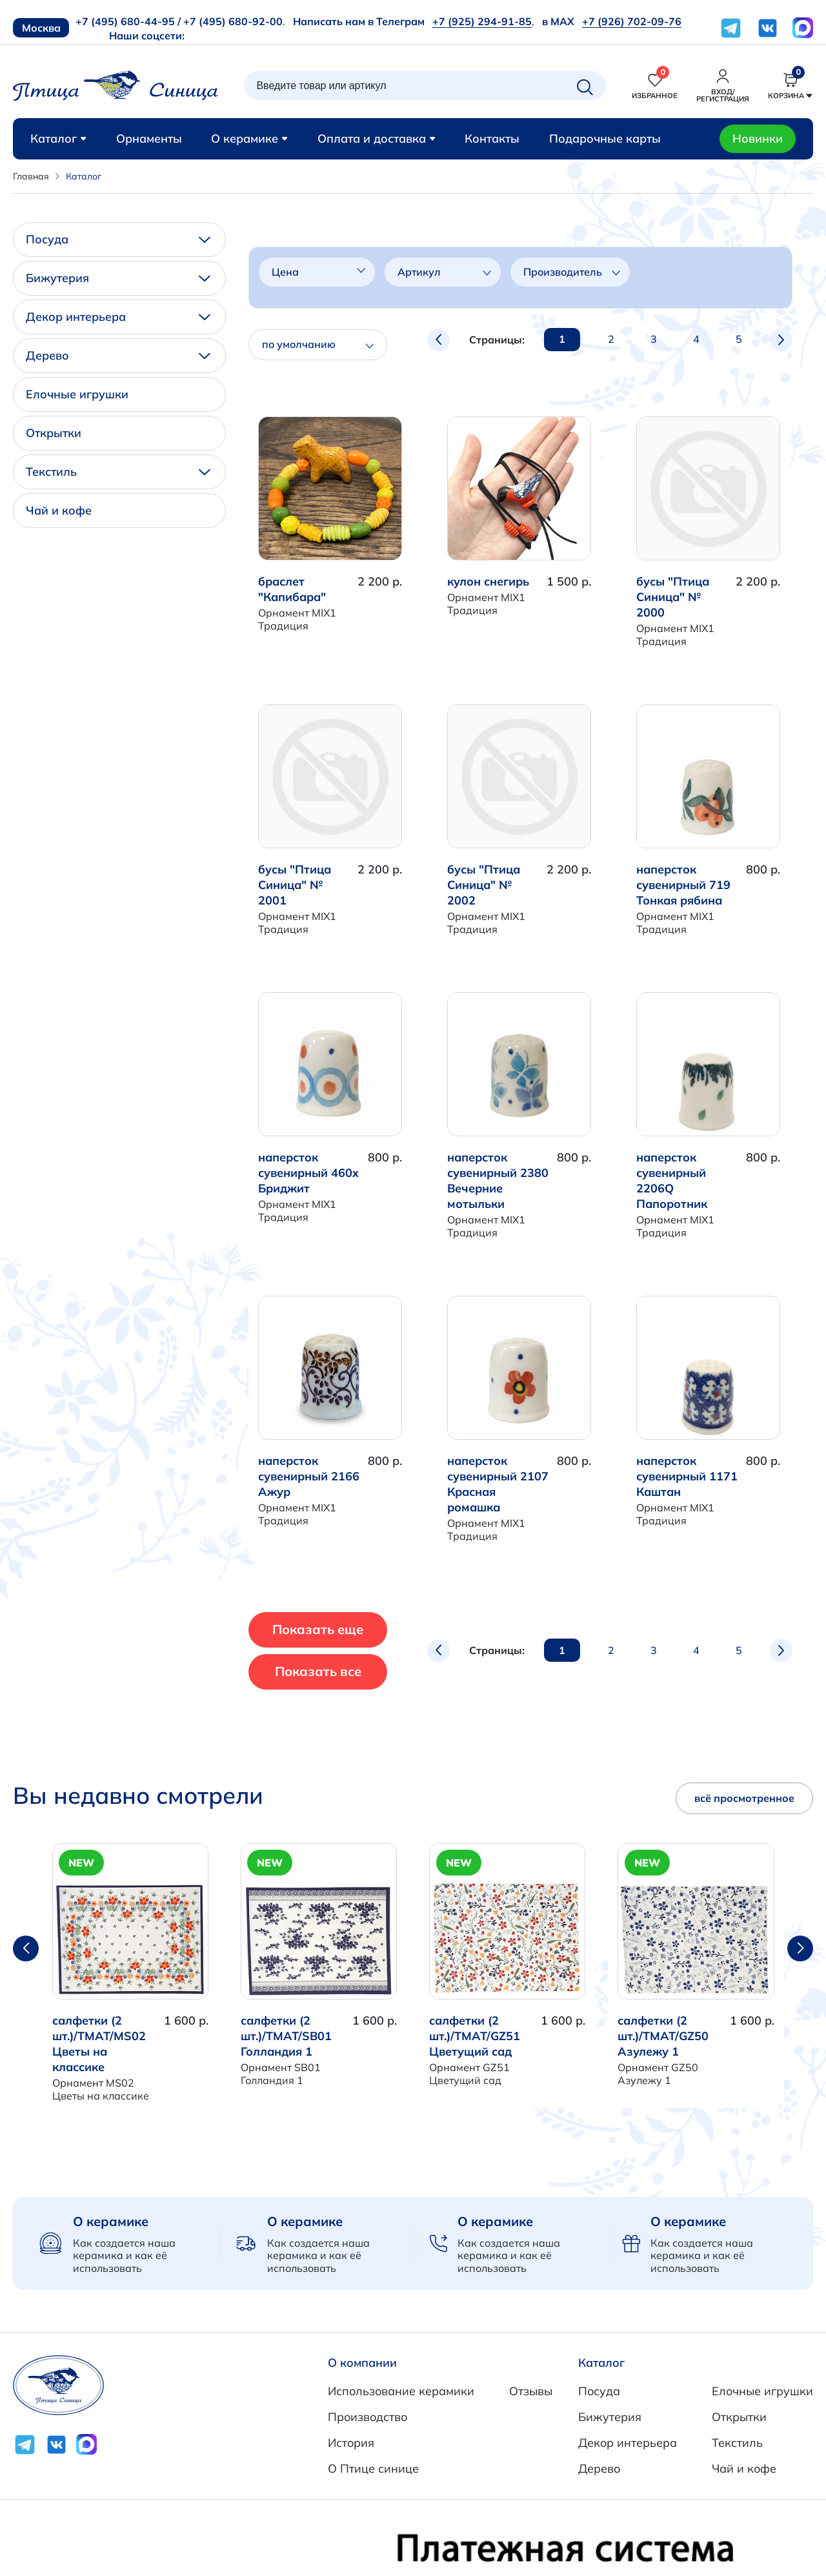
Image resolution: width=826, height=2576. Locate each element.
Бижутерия (118, 278)
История (351, 2442)
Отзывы (530, 2391)
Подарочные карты (605, 138)
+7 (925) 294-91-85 (482, 21)
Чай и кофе (59, 510)
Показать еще (341, 1629)
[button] (800, 1948)
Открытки (53, 432)
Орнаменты (149, 138)
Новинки (757, 138)
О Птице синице (373, 2468)
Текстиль (118, 471)
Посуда (118, 239)
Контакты (492, 138)
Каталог (58, 138)
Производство (367, 2416)
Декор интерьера (118, 316)
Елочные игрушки (77, 394)
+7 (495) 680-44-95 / (128, 21)
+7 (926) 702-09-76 (631, 21)
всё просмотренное (744, 1798)
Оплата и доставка (376, 138)
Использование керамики (401, 2391)
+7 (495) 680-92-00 (233, 21)
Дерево (118, 355)
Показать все (341, 1671)
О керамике (249, 138)
